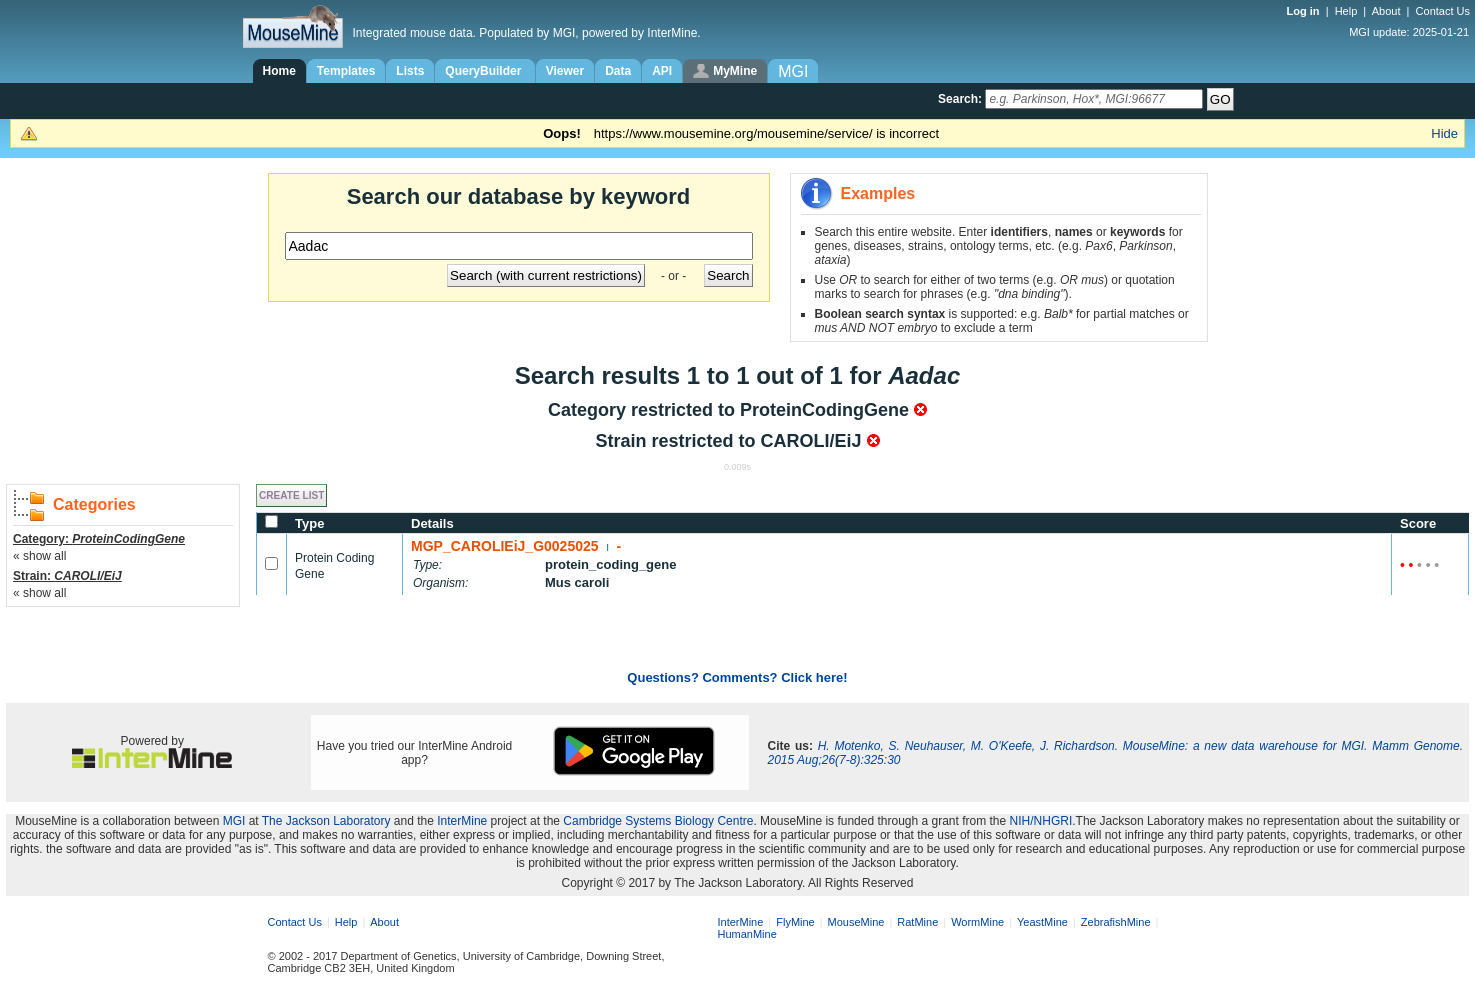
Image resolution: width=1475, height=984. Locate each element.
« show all (39, 556)
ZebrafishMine (1116, 922)
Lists (410, 71)
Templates (346, 71)
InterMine (462, 821)
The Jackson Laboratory (326, 821)
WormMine (977, 922)
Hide (1444, 133)
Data (618, 71)
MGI (234, 821)
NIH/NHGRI (1041, 821)
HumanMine (747, 934)
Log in (1305, 11)
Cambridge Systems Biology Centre (658, 821)
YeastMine (1042, 922)
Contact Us (1443, 11)
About (1386, 11)
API (662, 71)
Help (1346, 11)
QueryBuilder (484, 71)
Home (279, 71)
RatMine (917, 922)
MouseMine (856, 922)
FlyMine (795, 922)
